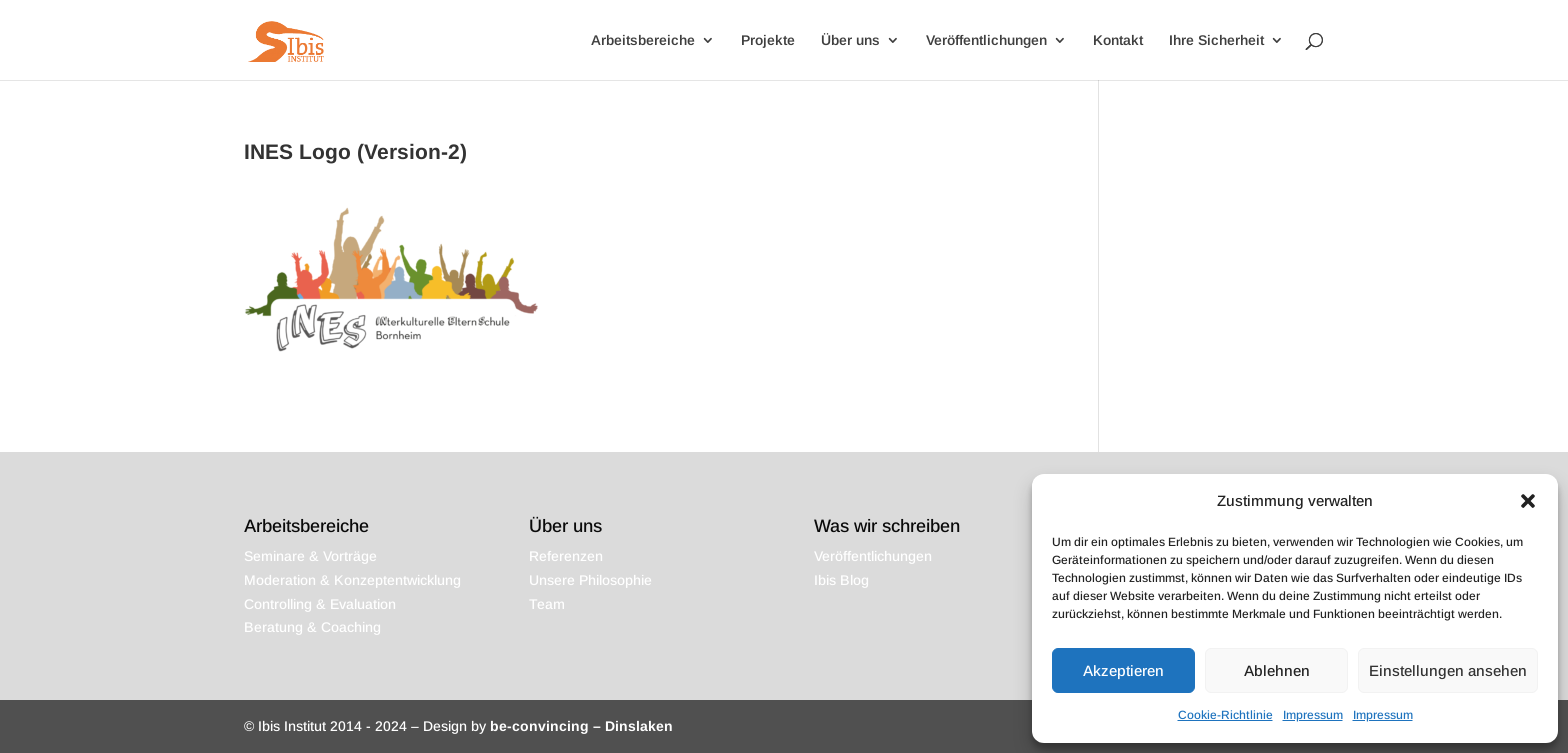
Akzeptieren (1123, 670)
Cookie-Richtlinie (1225, 715)
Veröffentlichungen (986, 40)
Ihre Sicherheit (1216, 40)
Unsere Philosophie (590, 580)
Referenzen (566, 556)
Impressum (1313, 715)
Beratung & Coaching (312, 627)
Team (547, 604)
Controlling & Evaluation (320, 604)
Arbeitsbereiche (643, 40)
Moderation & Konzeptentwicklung (352, 580)
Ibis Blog (841, 580)
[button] (1528, 501)
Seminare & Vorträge (310, 556)
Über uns (850, 40)
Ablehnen (1277, 670)
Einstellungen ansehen (1448, 670)
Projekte (768, 40)
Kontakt (1118, 40)
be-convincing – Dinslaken (581, 726)
